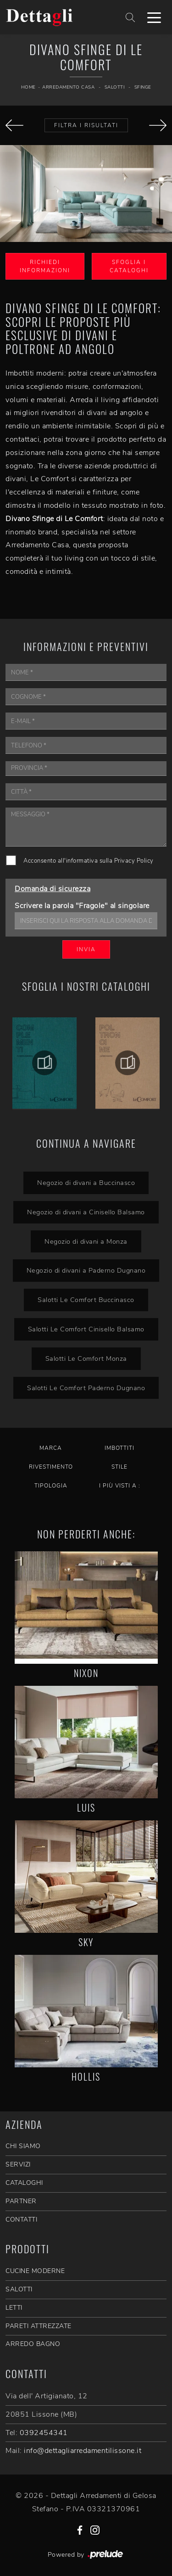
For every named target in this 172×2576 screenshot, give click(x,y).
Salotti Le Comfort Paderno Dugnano (86, 1387)
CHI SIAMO (23, 2146)
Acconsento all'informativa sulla (88, 861)
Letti (14, 2307)
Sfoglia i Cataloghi (129, 266)
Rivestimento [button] (51, 1466)
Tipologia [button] (50, 1485)
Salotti (115, 87)
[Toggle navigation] (154, 17)
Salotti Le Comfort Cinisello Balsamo (86, 1329)
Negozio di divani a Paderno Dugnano (86, 1270)
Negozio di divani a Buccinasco (86, 1182)
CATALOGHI (24, 2182)
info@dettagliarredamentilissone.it (82, 2451)
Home (28, 87)
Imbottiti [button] (119, 1448)
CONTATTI (21, 2219)
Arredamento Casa (68, 87)
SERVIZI (18, 2164)
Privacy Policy (134, 861)
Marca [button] (50, 1448)
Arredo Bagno (33, 2344)
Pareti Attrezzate (39, 2326)
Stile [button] (119, 1466)
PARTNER (21, 2201)
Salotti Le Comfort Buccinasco (86, 1299)
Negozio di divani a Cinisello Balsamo (86, 1212)
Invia (86, 949)
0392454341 (44, 2433)
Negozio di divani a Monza (86, 1241)
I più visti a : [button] (119, 1485)
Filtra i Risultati (86, 125)
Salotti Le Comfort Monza (86, 1358)
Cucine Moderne (35, 2271)
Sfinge (142, 87)
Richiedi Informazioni (45, 266)
